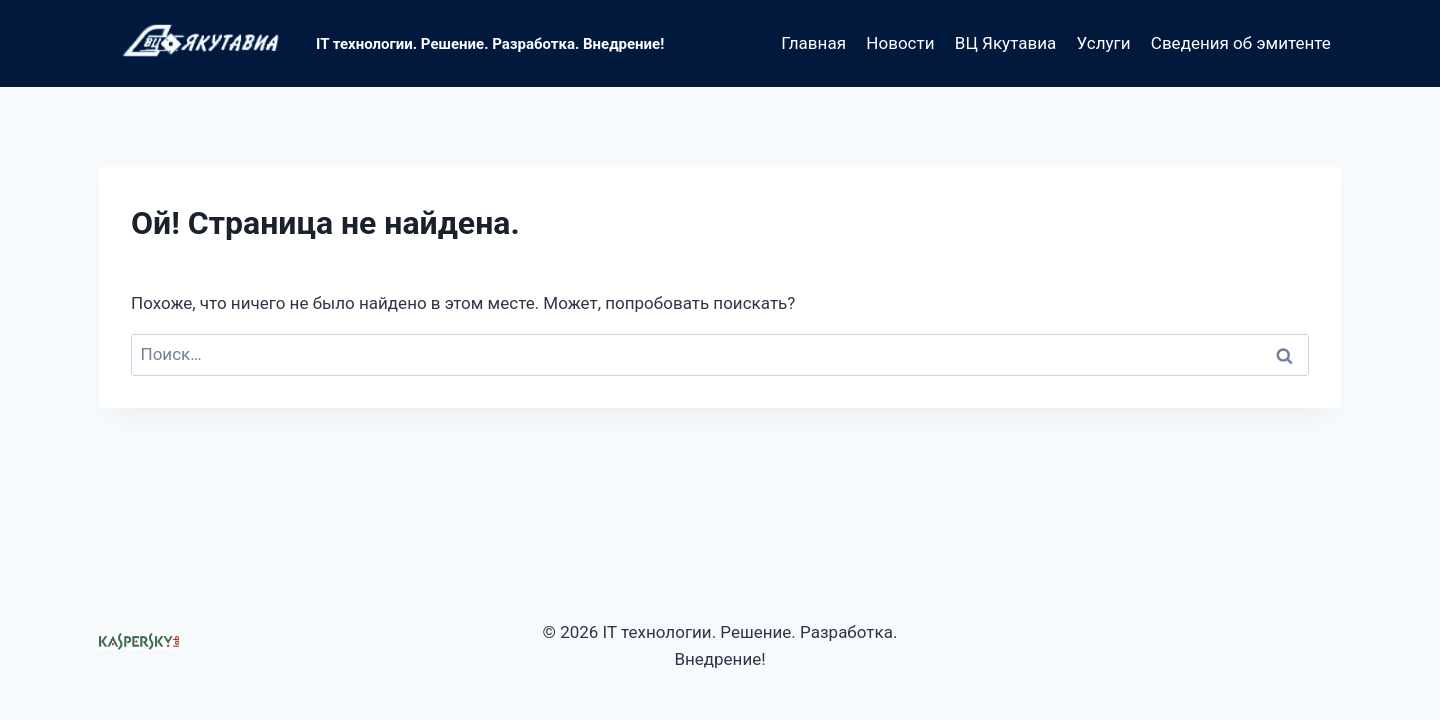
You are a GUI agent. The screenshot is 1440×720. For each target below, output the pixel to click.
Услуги (1104, 43)
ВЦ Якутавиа (1005, 43)
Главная (813, 43)
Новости (900, 43)
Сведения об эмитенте (1241, 43)
